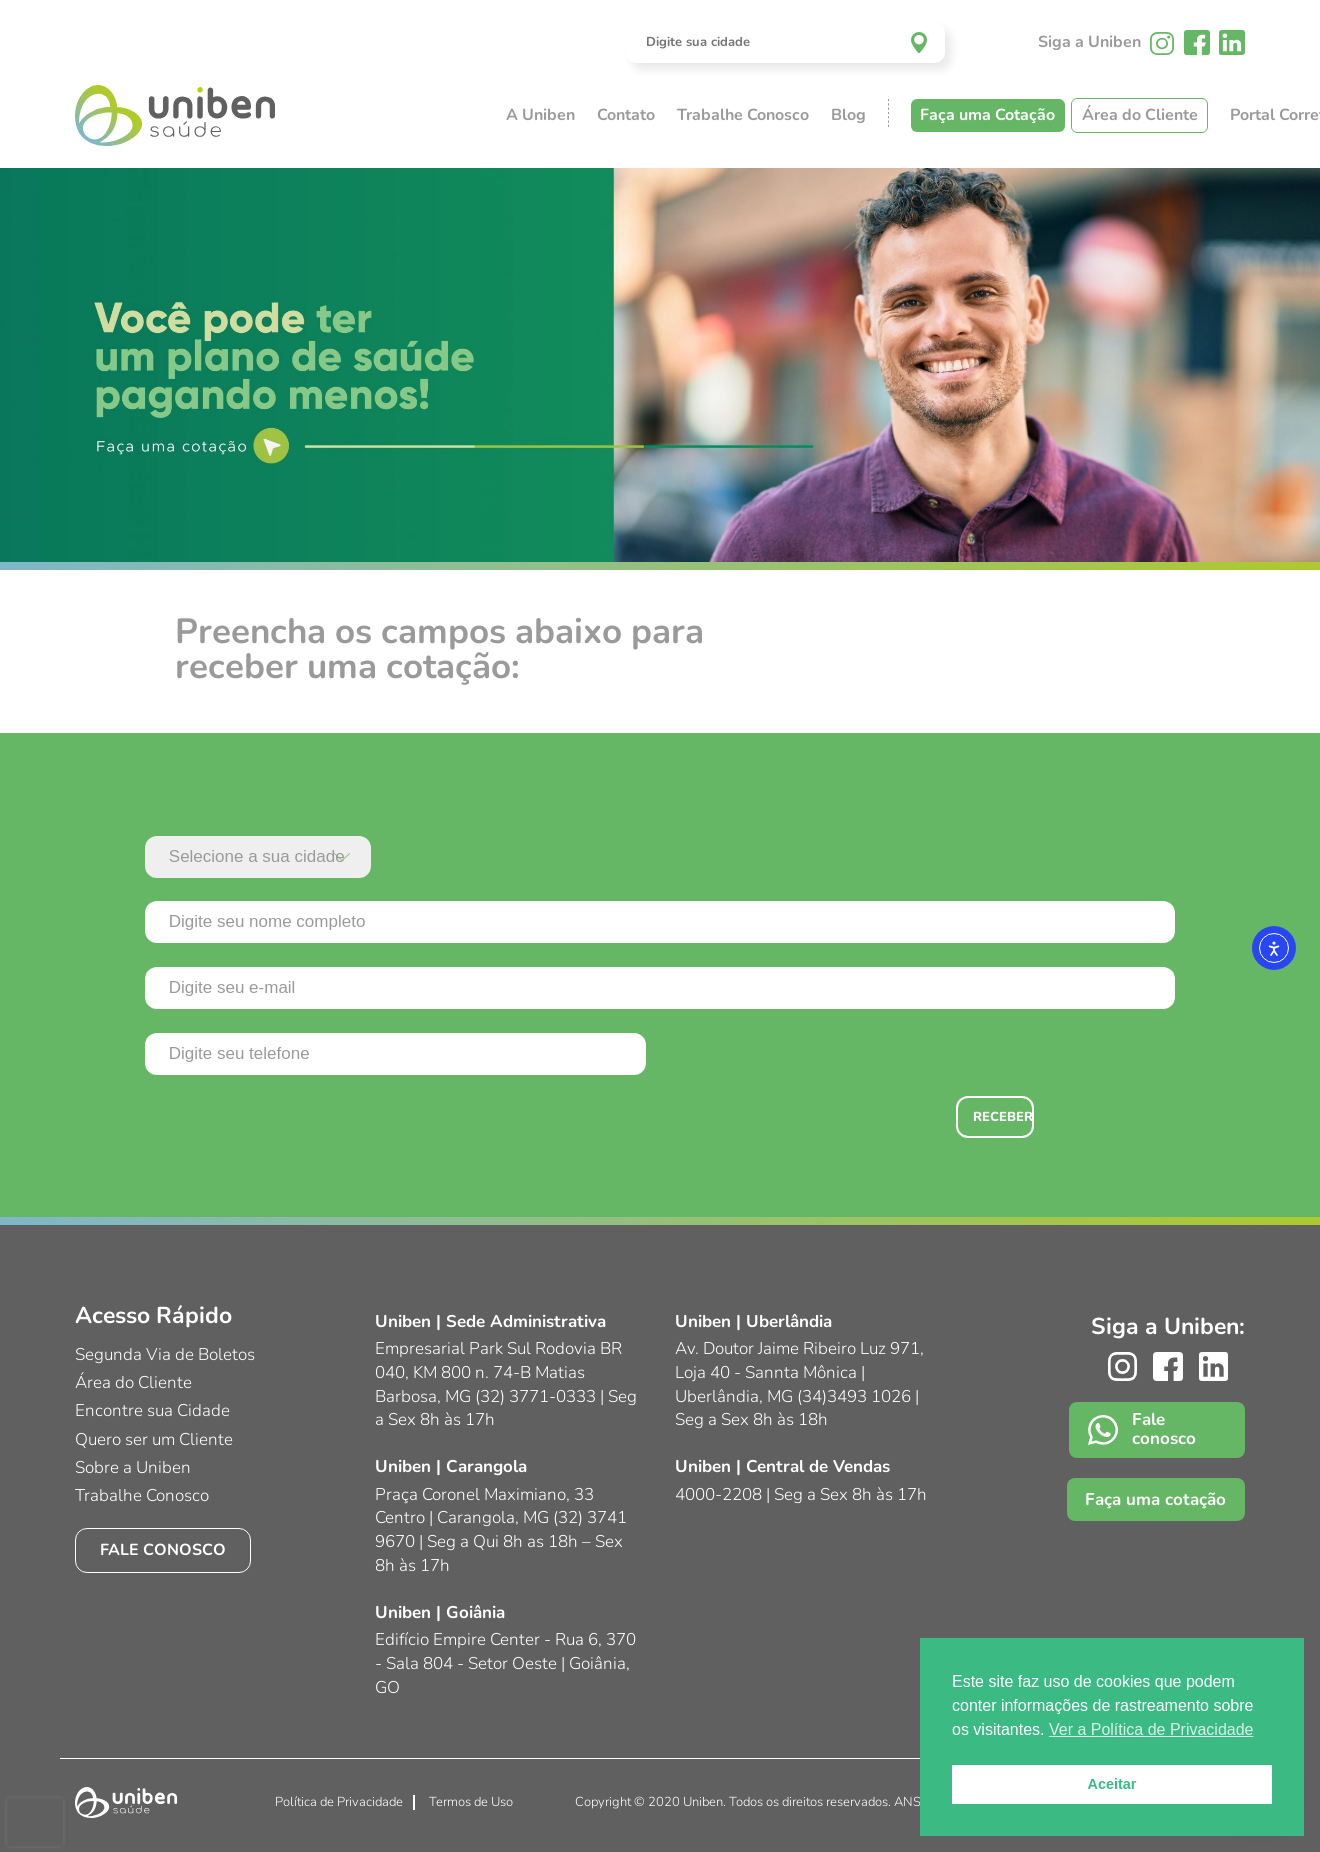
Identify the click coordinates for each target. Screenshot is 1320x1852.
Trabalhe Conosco (743, 115)
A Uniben (540, 115)
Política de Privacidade (339, 1802)
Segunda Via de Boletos (165, 1354)
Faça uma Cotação (987, 115)
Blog (848, 115)
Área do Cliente (1140, 115)
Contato (626, 115)
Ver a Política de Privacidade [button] (1151, 1729)
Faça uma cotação (1155, 1499)
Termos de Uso (471, 1802)
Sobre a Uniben (133, 1467)
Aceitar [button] (1112, 1784)
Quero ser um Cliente (154, 1439)
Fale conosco (163, 1550)
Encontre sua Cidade (152, 1410)
